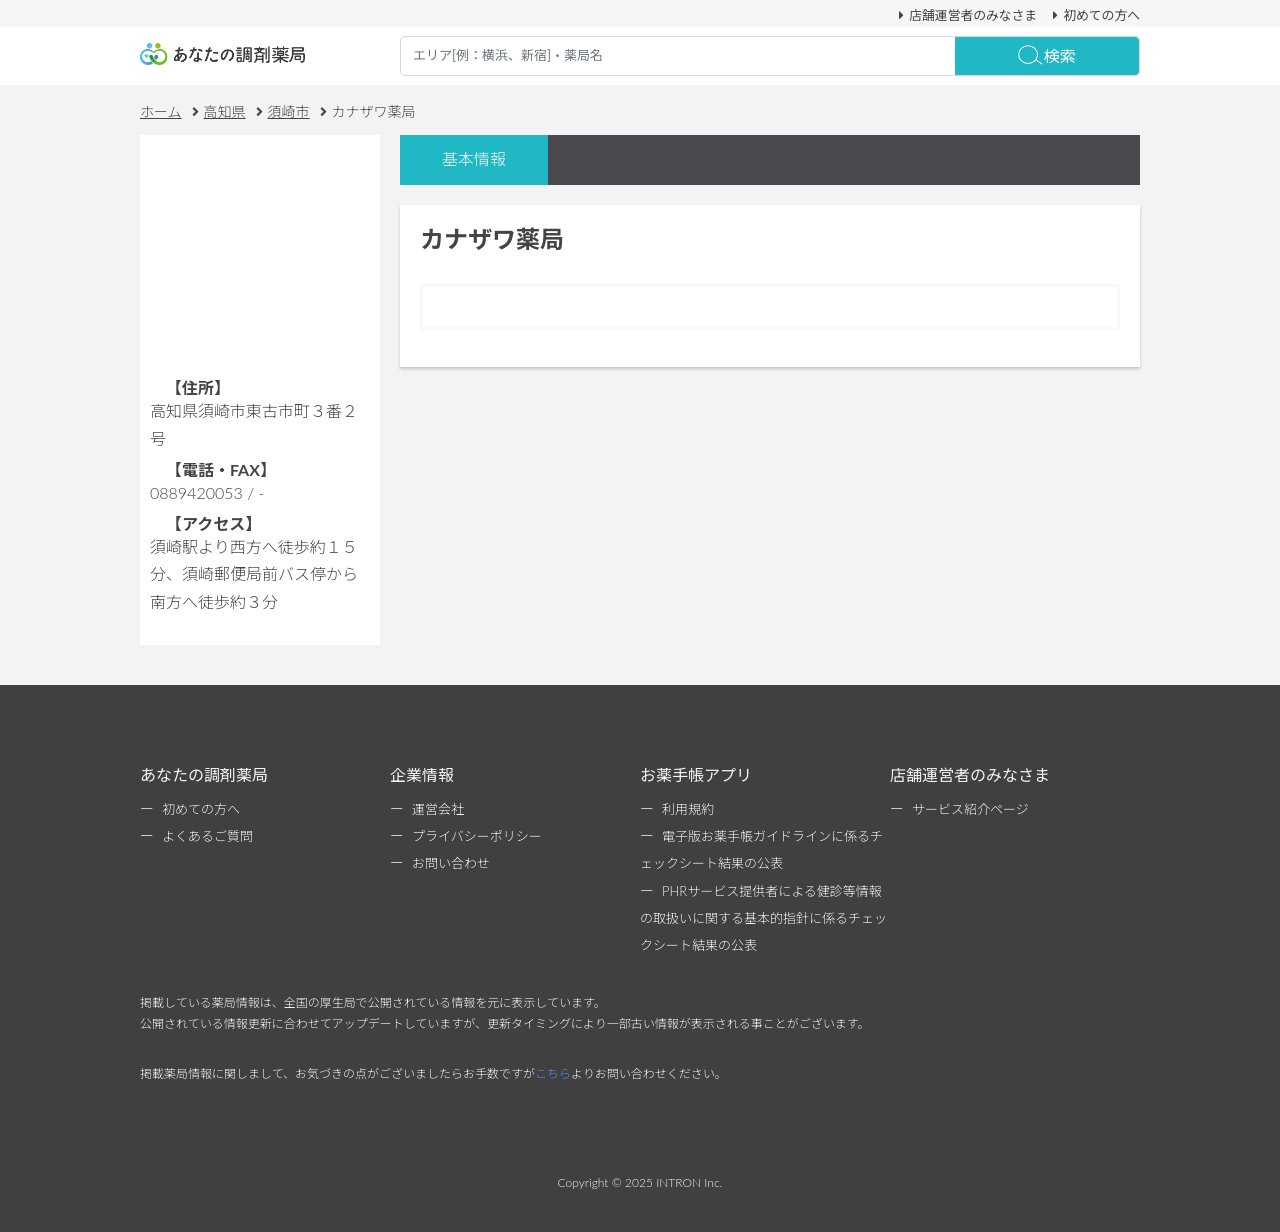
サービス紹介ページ (970, 809)
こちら (553, 1073)
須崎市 (289, 111)
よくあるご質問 (207, 836)
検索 (1047, 55)
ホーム (161, 111)
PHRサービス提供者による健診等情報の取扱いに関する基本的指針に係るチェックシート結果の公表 (763, 918)
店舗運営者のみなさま (965, 15)
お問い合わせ (451, 863)
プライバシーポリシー (477, 836)
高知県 (225, 111)
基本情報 (474, 158)
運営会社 (438, 809)
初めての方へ (1093, 15)
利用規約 (688, 809)
